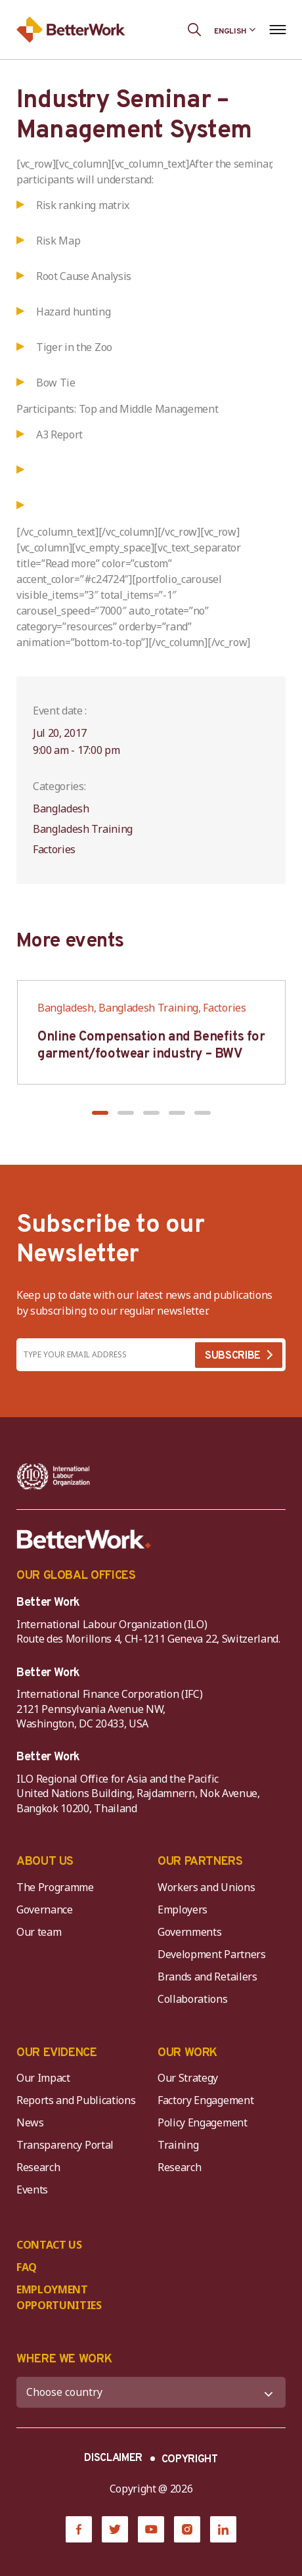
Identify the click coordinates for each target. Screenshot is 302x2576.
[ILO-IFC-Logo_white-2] (53, 1476)
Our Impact (43, 2078)
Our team (38, 1932)
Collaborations (193, 1999)
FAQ (26, 2267)
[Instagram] (187, 2529)
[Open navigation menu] (277, 29)
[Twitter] (115, 2529)
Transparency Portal (65, 2145)
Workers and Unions (206, 1887)
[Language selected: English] (235, 29)
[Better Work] (84, 1539)
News (30, 2122)
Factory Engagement (205, 2100)
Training (178, 2145)
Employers (182, 1909)
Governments (189, 1932)
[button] (100, 1113)
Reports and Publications (75, 2100)
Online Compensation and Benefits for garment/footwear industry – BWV (151, 1046)
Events (32, 2189)
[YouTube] (151, 2529)
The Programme (55, 1887)
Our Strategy (188, 2078)
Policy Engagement (205, 2122)
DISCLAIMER (113, 2458)
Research (38, 2167)
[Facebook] (79, 2529)
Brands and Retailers (207, 1976)
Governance (44, 1909)
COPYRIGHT (190, 2459)
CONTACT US (49, 2244)
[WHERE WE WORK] (151, 2392)
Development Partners (212, 1954)
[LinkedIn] (223, 2529)
